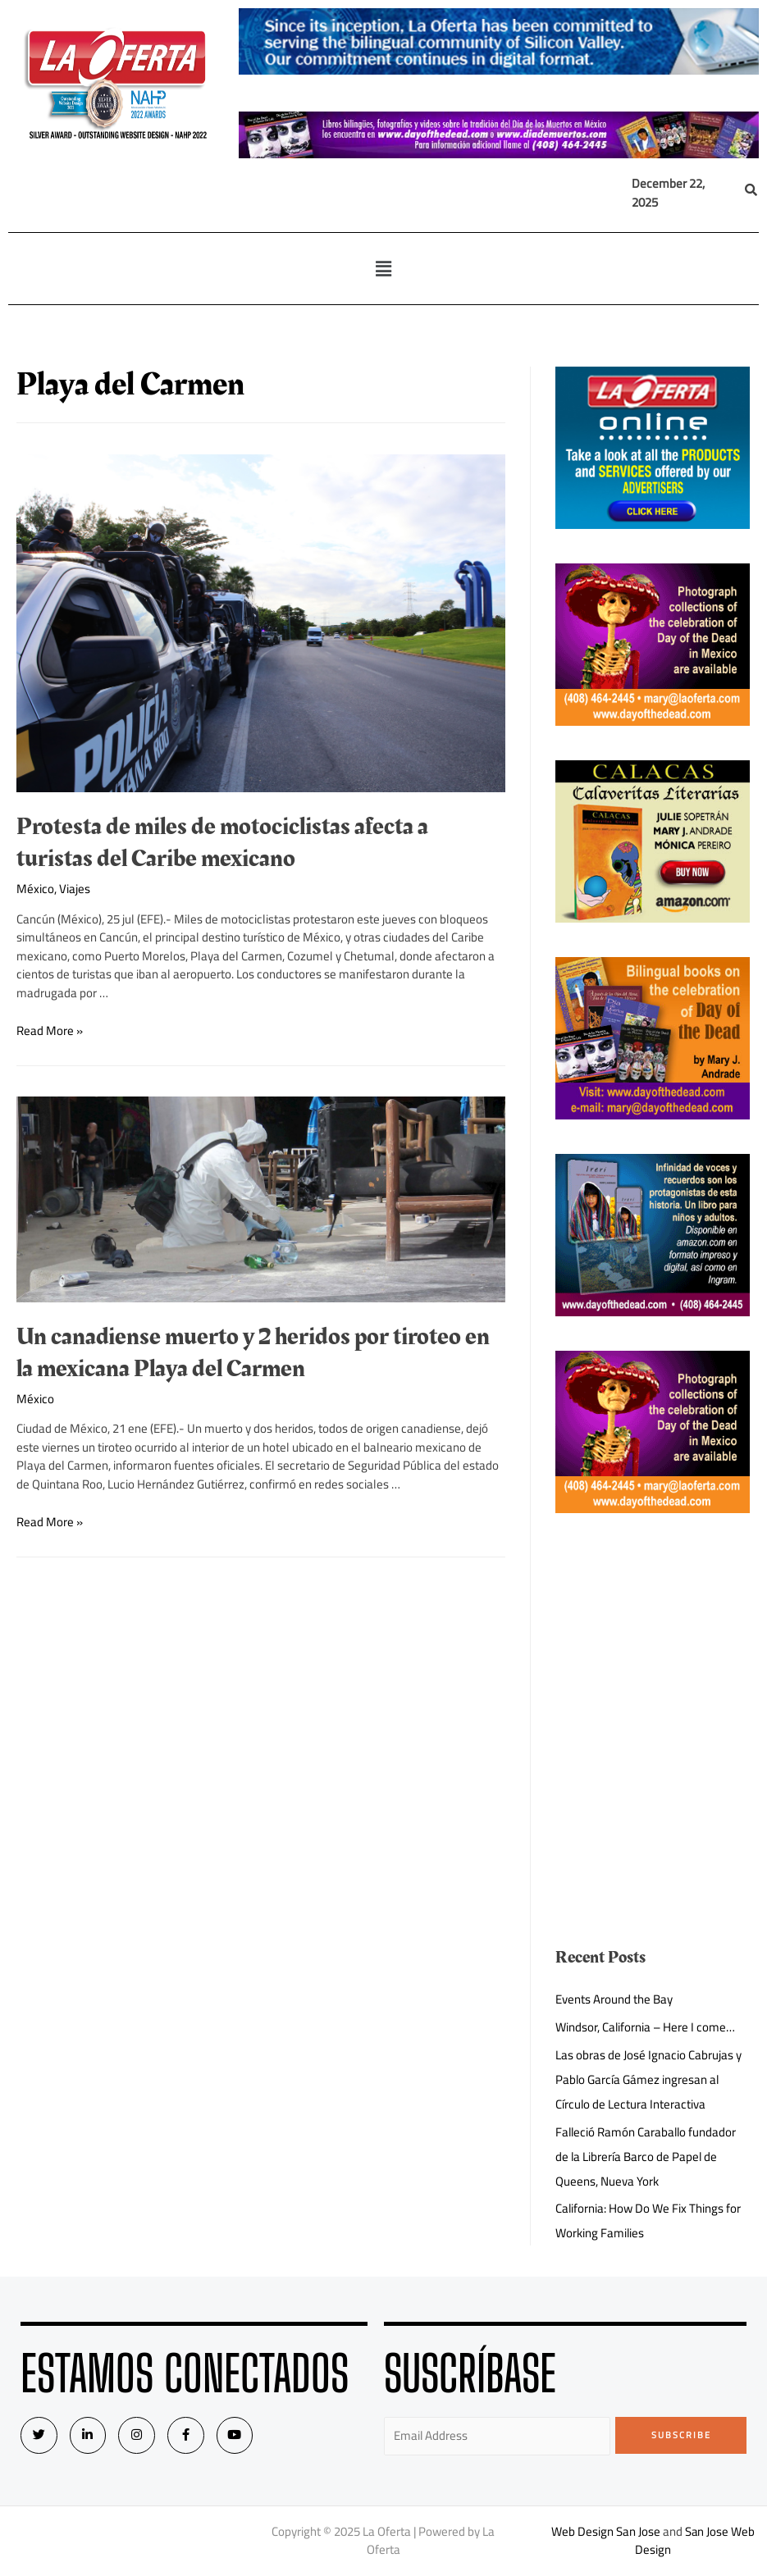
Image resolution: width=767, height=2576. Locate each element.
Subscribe (681, 2435)
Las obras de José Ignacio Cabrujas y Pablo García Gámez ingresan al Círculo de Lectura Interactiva (648, 2079)
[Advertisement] (652, 1630)
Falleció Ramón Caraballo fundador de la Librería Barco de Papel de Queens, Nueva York (647, 2156)
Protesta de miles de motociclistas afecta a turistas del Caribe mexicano (222, 843)
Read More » (49, 1030)
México (35, 888)
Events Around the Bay (614, 1999)
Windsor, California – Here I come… (645, 2027)
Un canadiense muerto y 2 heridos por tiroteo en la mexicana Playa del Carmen (253, 1353)
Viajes (74, 888)
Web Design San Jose (605, 2531)
